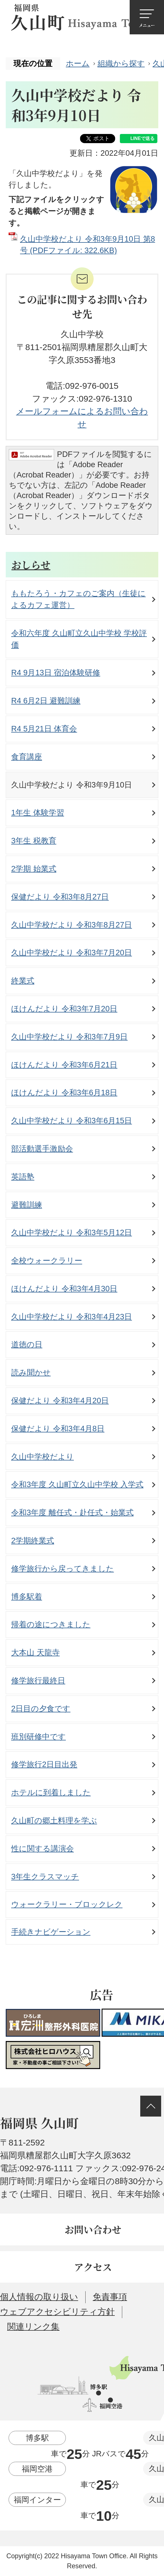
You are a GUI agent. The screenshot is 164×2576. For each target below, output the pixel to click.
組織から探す (121, 63)
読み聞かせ (31, 1372)
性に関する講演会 (42, 1848)
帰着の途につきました (50, 1624)
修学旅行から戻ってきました (62, 1568)
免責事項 (110, 2296)
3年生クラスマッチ (45, 1876)
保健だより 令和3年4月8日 (57, 1428)
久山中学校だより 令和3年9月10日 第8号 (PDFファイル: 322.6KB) (87, 244)
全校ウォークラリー (46, 1260)
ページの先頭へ (150, 2106)
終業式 (22, 980)
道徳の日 (26, 1344)
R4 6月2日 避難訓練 (45, 700)
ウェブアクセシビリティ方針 (57, 2311)
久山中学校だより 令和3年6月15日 (71, 1120)
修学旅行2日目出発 (44, 1764)
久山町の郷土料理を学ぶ (54, 1820)
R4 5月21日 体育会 (44, 728)
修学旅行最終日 (38, 1680)
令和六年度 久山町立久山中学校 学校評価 (79, 639)
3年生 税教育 (33, 840)
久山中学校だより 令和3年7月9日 (69, 1036)
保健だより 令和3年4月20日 (60, 1400)
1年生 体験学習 (37, 812)
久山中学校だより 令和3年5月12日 (71, 1232)
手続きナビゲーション (50, 1931)
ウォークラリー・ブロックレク (66, 1904)
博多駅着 (26, 1596)
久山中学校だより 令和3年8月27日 (71, 924)
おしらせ (30, 565)
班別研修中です (38, 1736)
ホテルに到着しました (51, 1792)
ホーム (78, 63)
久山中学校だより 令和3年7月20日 (71, 952)
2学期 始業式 (33, 868)
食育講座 (26, 756)
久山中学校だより (42, 1456)
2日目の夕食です (40, 1708)
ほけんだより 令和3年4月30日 (64, 1288)
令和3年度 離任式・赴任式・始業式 (72, 1512)
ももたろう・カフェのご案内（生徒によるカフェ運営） (78, 599)
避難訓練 (26, 1204)
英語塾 (22, 1176)
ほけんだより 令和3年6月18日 (64, 1092)
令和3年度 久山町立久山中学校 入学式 (77, 1484)
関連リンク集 (33, 2326)
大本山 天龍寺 (35, 1652)
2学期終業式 (32, 1540)
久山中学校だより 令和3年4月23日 (71, 1316)
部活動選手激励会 (42, 1148)
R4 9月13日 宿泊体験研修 (55, 672)
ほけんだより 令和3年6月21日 (64, 1064)
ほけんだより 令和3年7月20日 (64, 1008)
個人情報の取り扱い (39, 2296)
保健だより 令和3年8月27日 (60, 896)
